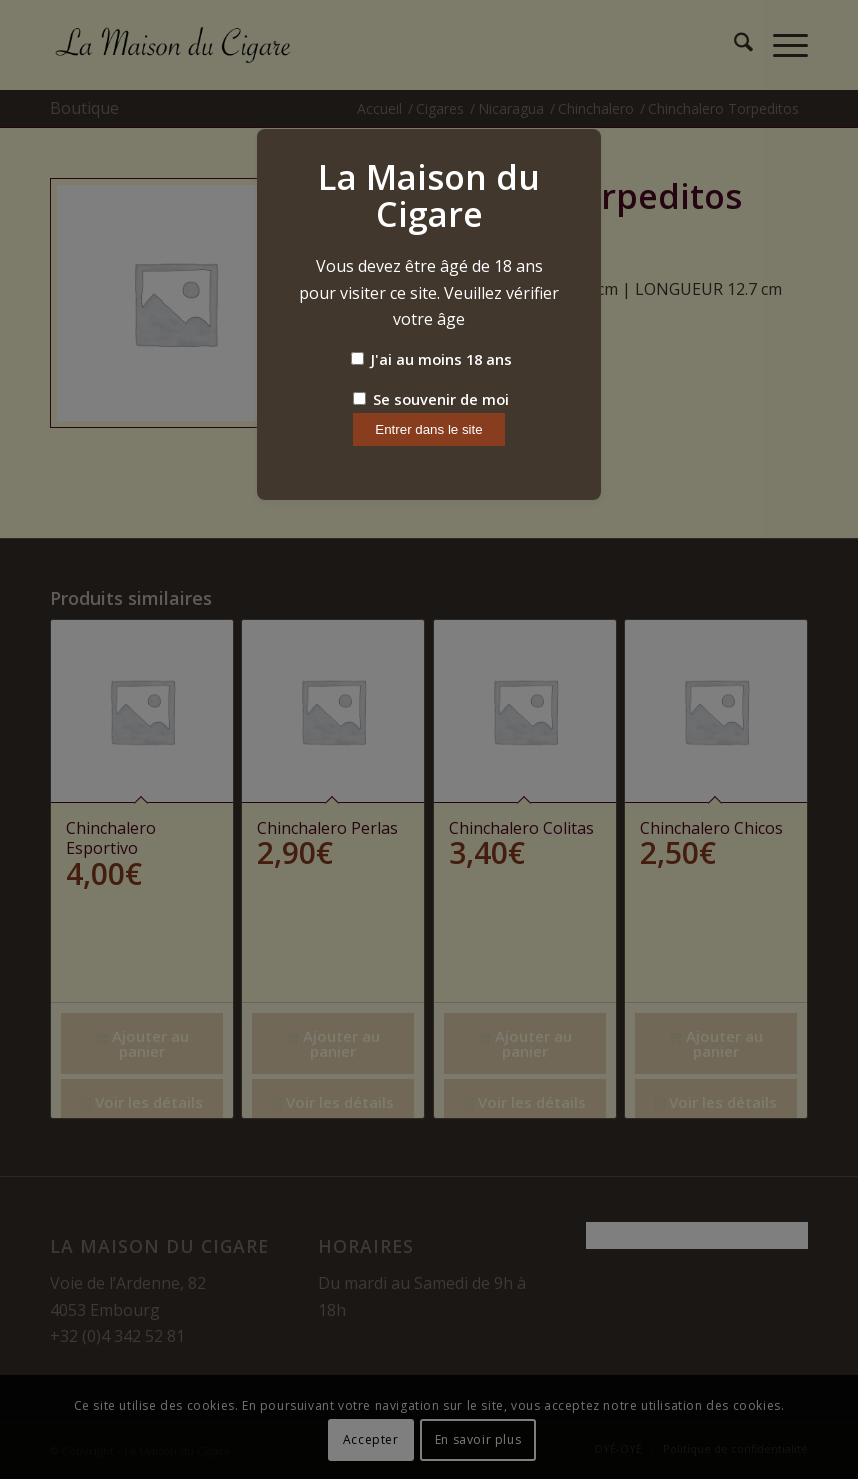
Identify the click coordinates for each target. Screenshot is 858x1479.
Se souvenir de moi (431, 399)
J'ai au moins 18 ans (431, 359)
